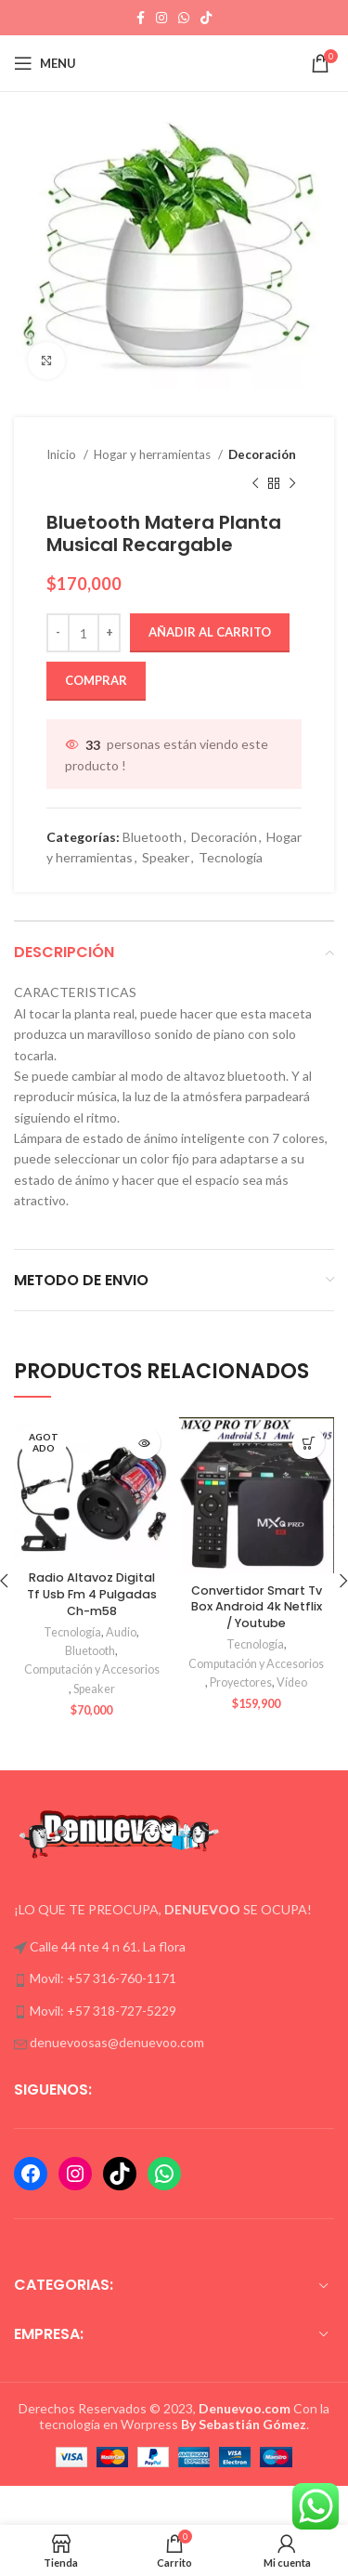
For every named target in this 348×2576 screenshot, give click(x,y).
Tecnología (231, 857)
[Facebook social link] (140, 18)
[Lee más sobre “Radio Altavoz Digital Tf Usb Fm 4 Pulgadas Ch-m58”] (144, 1442)
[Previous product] (255, 483)
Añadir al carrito (209, 631)
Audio (121, 1632)
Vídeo (292, 1682)
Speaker (165, 857)
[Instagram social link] (161, 18)
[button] (308, 1442)
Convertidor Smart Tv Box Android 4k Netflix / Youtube (256, 1607)
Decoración (262, 454)
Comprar (96, 680)
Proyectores (241, 1682)
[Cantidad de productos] (83, 632)
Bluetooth (152, 837)
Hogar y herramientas (153, 454)
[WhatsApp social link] (184, 18)
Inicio (62, 454)
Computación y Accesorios (92, 1669)
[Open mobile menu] (45, 63)
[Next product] (292, 483)
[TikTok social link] (206, 18)
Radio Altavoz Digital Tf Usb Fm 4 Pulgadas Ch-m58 (92, 1594)
